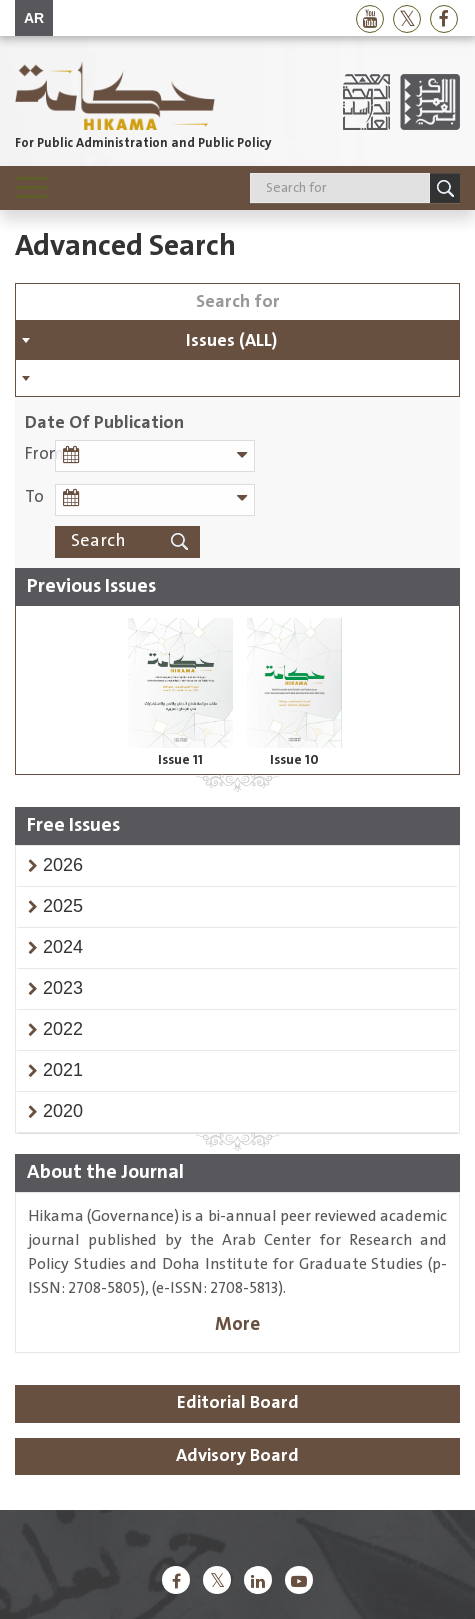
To (34, 497)
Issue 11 (180, 760)
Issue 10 (294, 760)
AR (34, 18)
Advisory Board (237, 1456)
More (237, 1324)
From (40, 454)
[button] (63, 865)
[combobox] (237, 340)
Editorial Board (238, 1403)
